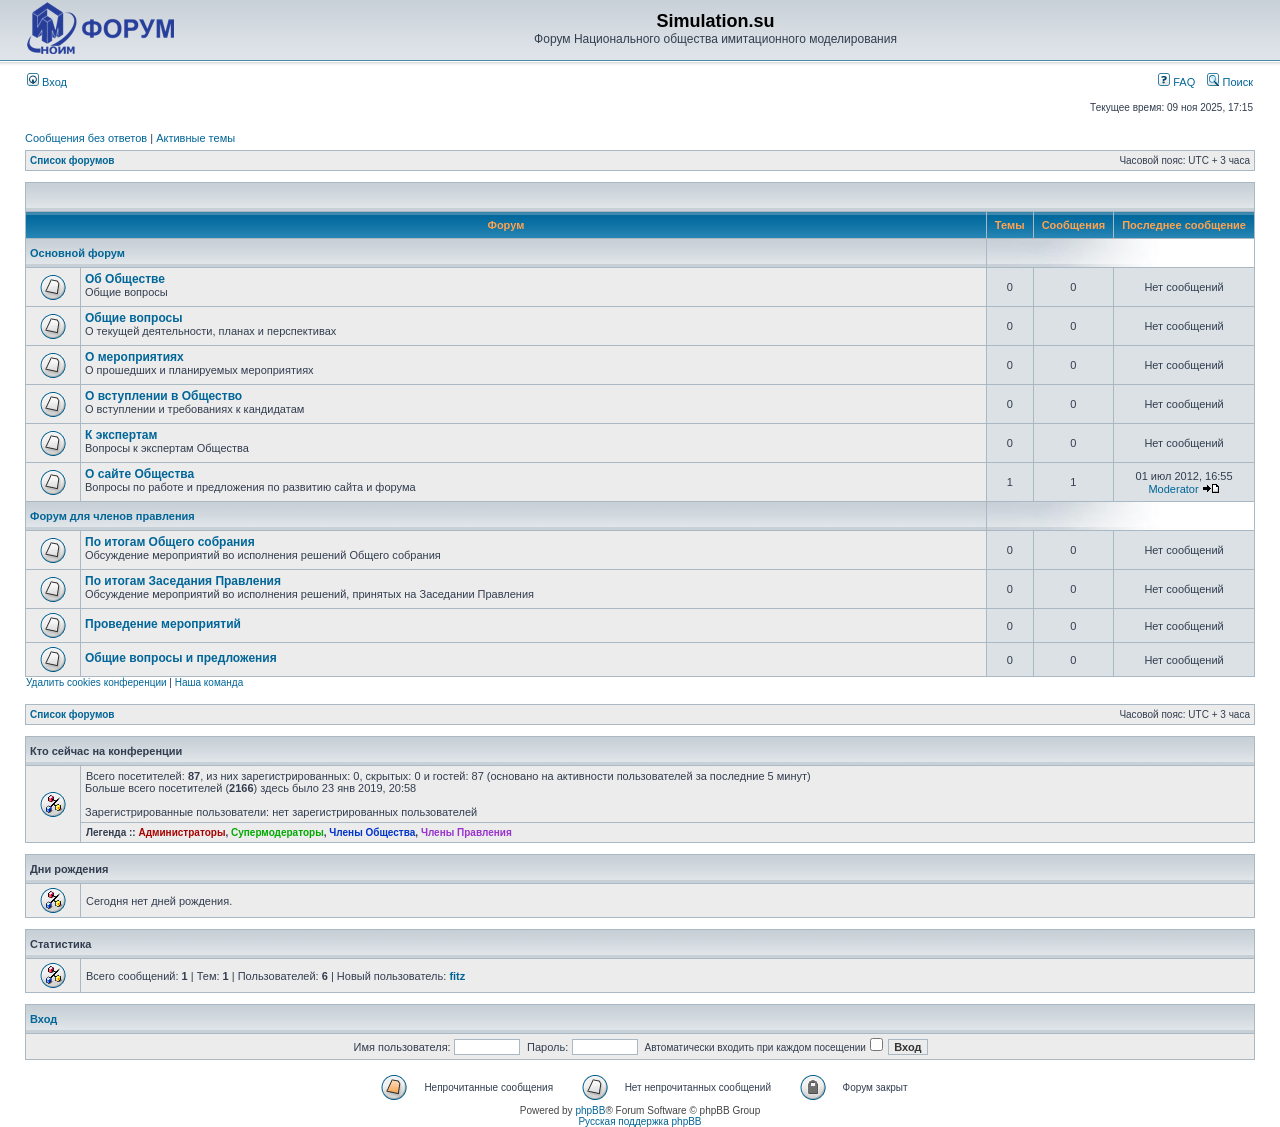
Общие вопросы (133, 318)
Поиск (1230, 82)
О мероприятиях (134, 357)
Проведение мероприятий (163, 624)
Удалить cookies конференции (96, 682)
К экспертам (121, 435)
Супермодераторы (277, 832)
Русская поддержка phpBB (639, 1121)
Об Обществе (125, 279)
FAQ (1176, 82)
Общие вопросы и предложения (181, 658)
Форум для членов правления (112, 516)
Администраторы (181, 832)
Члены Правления (466, 832)
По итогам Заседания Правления (183, 581)
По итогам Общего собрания (170, 542)
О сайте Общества (139, 474)
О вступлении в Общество (163, 396)
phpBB (590, 1110)
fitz (457, 976)
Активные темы (195, 138)
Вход (47, 82)
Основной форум (77, 253)
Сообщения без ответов (86, 138)
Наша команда (209, 682)
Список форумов (72, 160)
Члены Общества (372, 832)
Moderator (1173, 489)
